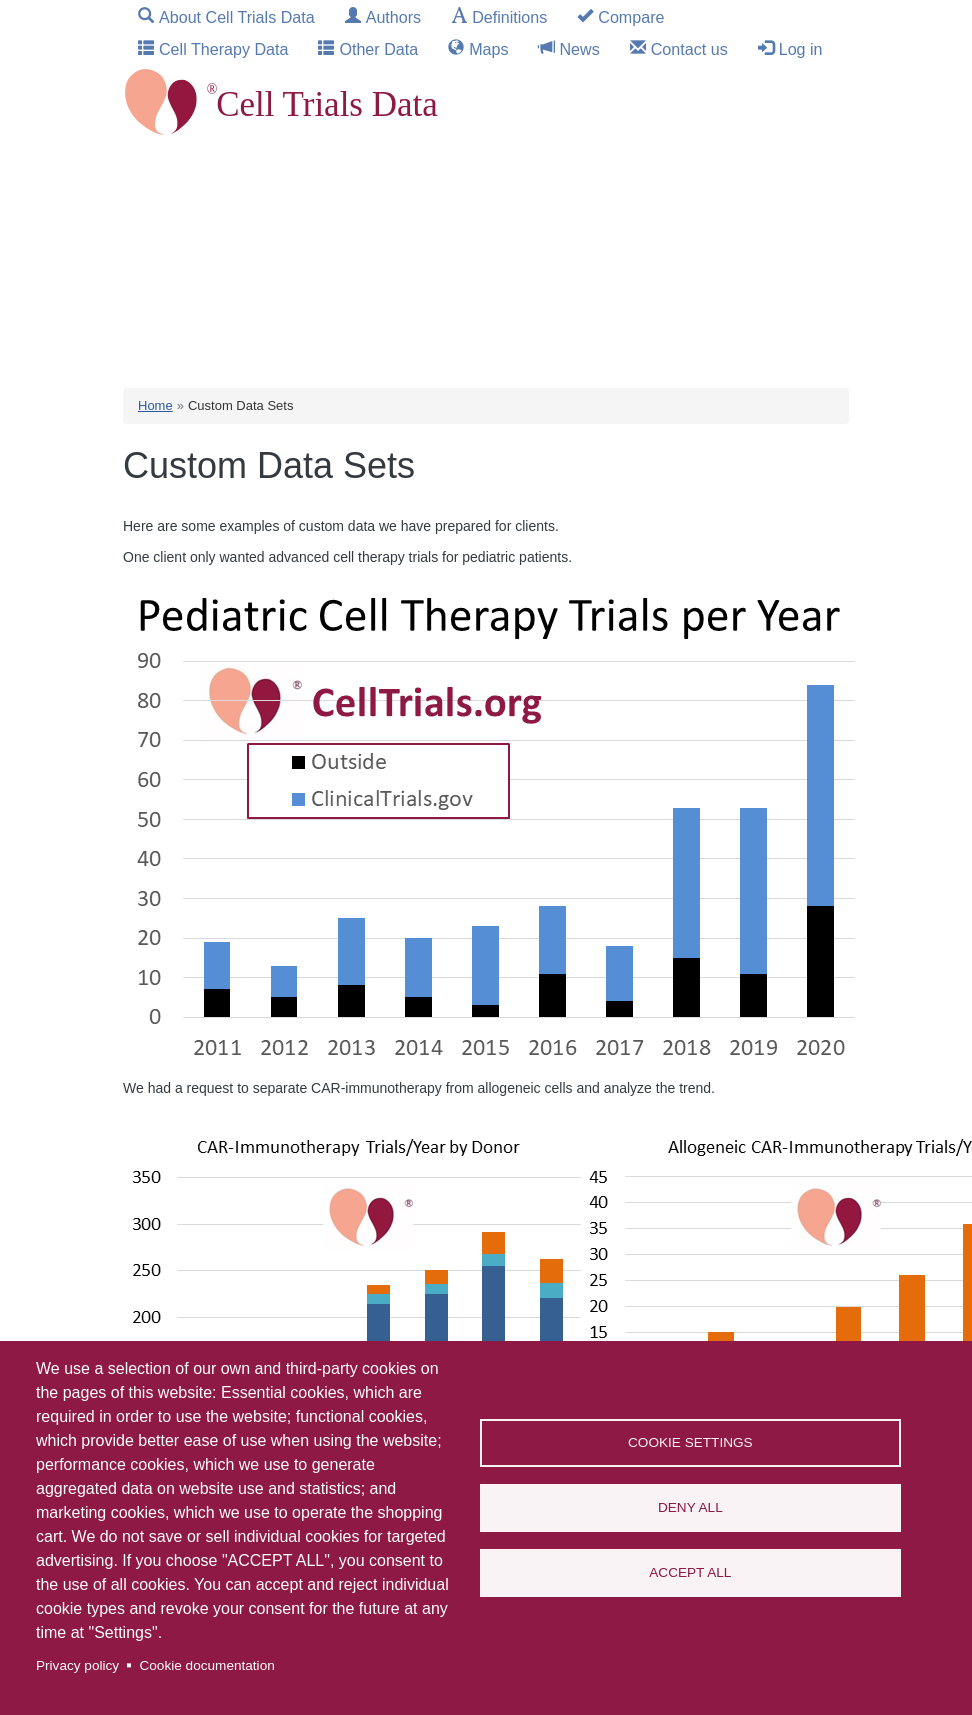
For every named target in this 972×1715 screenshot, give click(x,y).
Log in (801, 49)
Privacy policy (77, 1665)
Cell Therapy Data (223, 49)
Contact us (689, 49)
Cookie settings (690, 1442)
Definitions (509, 17)
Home (155, 405)
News (580, 49)
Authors (393, 17)
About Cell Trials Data (237, 17)
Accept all (690, 1572)
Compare (631, 17)
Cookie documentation (206, 1665)
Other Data (378, 49)
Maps (488, 49)
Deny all (690, 1507)
